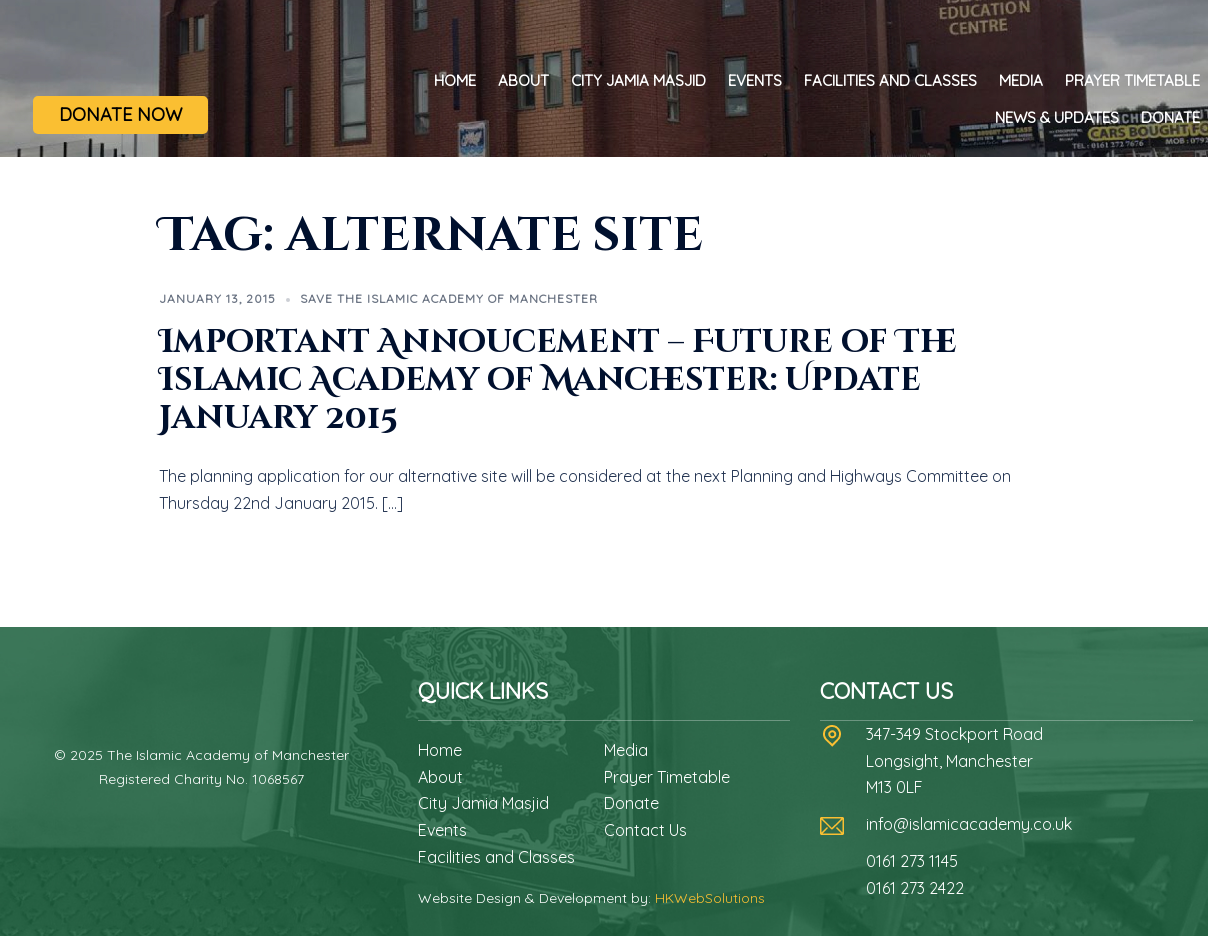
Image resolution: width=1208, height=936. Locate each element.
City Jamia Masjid (638, 80)
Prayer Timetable (1132, 80)
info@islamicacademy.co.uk (969, 824)
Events (755, 80)
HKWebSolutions (710, 898)
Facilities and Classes (890, 80)
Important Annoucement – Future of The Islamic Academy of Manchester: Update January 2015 (558, 381)
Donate (1170, 117)
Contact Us (645, 830)
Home (455, 80)
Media (1021, 80)
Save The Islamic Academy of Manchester (449, 298)
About (523, 80)
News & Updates (1057, 117)
